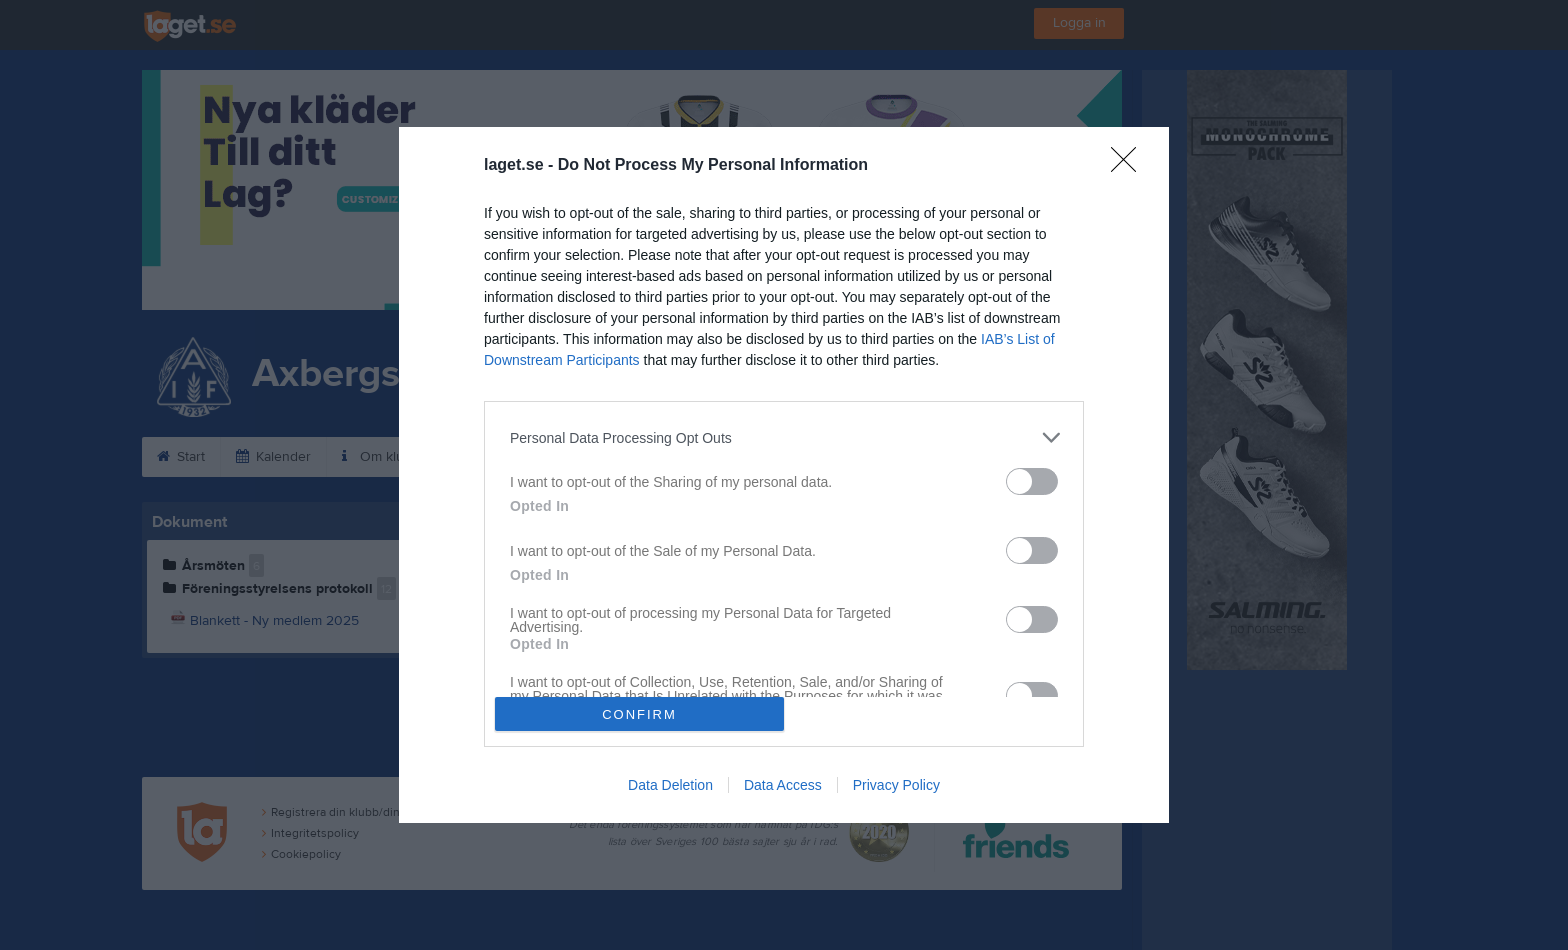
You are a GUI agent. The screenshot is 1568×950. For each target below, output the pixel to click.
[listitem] (784, 437)
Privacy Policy (896, 785)
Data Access (783, 785)
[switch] (1032, 481)
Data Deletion (670, 785)
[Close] (1130, 166)
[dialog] (784, 475)
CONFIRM (639, 714)
